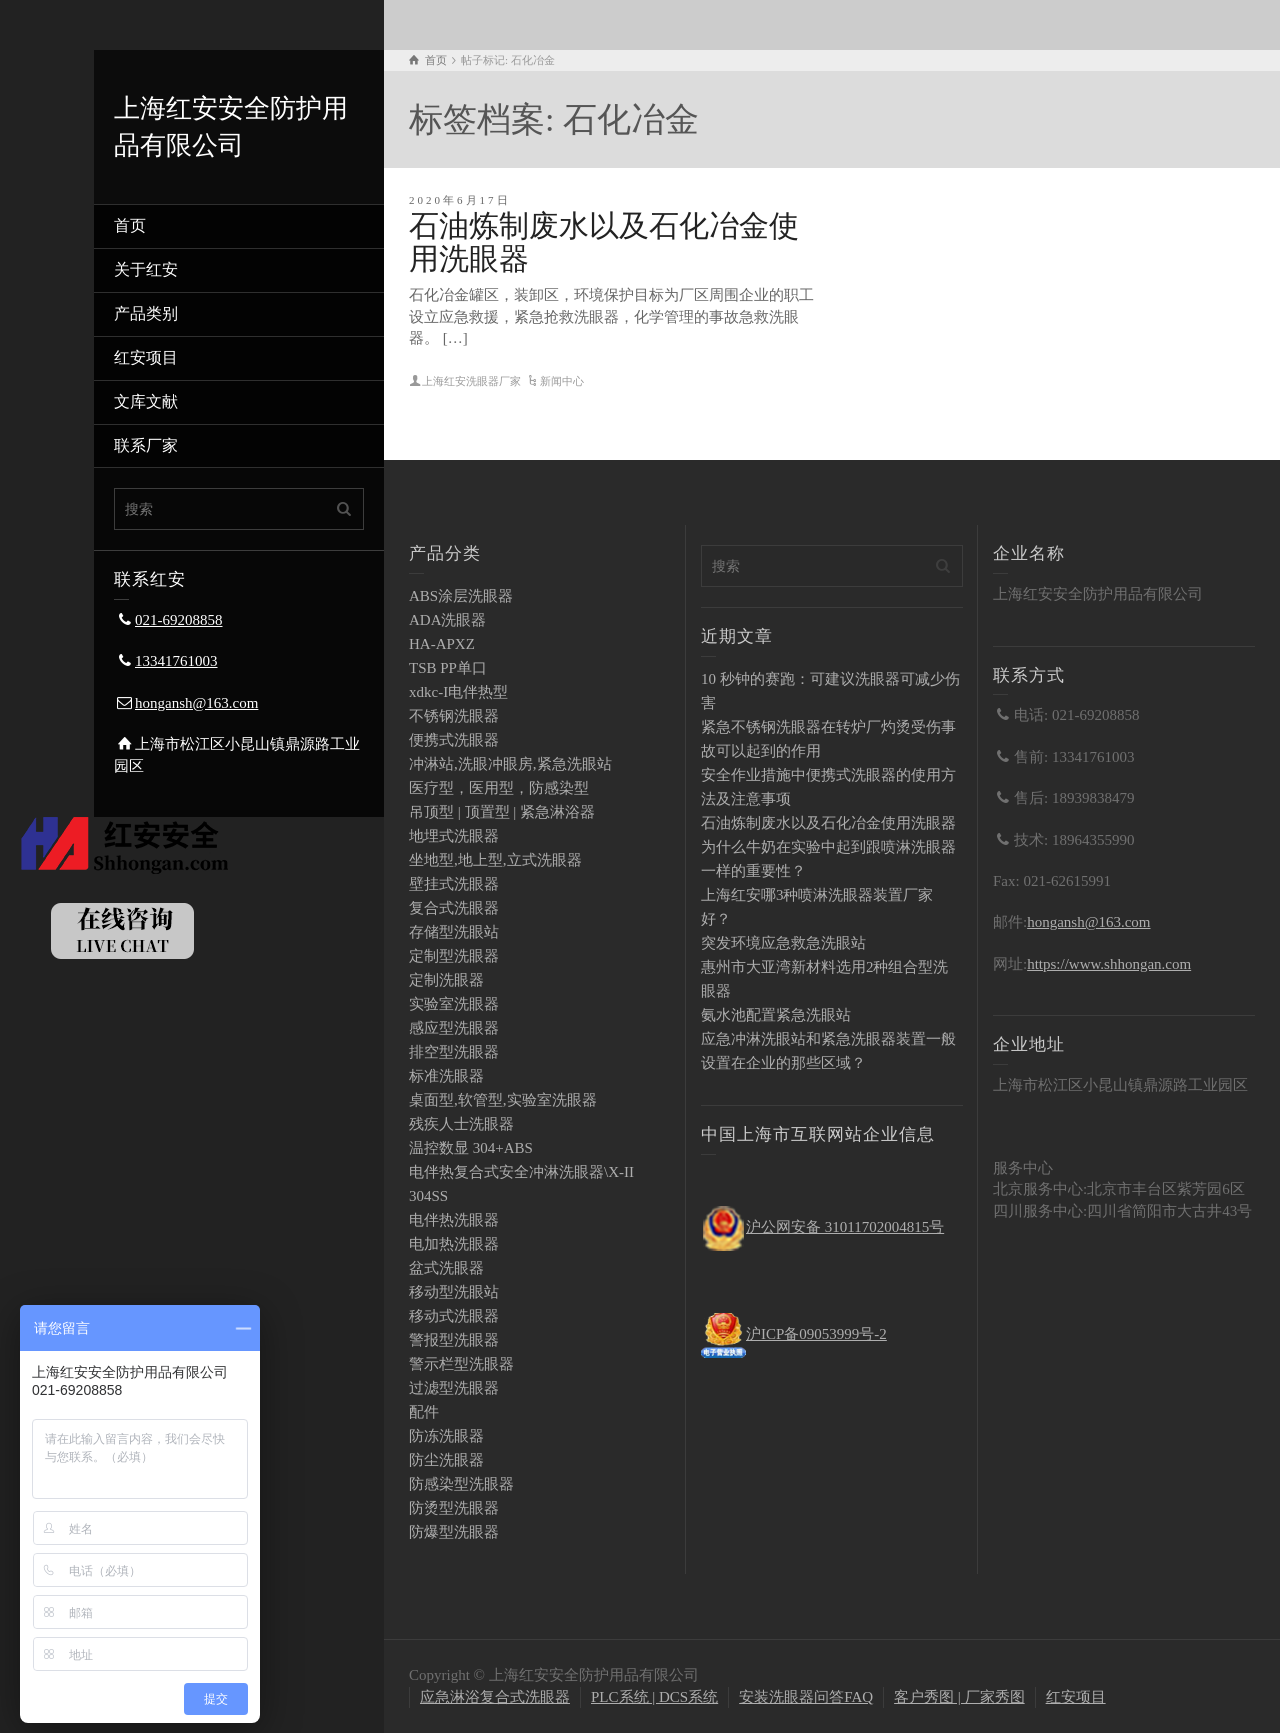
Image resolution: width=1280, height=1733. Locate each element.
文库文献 (146, 401)
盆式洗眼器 (446, 1268)
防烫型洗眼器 (454, 1508)
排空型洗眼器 (454, 1052)
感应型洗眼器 (454, 1028)
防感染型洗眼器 (461, 1484)
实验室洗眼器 (454, 1004)
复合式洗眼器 (454, 908)
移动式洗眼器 (454, 1316)
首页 (130, 225)
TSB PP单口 (448, 668)
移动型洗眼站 (454, 1292)
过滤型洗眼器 (454, 1388)
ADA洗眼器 (448, 620)
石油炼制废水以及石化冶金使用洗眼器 (828, 823)
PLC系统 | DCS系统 (654, 1697)
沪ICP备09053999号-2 (816, 1334)
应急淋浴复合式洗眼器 (495, 1697)
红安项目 (146, 357)
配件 (424, 1412)
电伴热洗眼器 (454, 1220)
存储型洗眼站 (454, 932)
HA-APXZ (442, 644)
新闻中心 (562, 381)
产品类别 (146, 313)
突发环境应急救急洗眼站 (783, 943)
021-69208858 (179, 620)
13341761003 (176, 661)
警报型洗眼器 (454, 1340)
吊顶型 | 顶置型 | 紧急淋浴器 (502, 812)
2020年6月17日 (460, 200)
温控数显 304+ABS (471, 1148)
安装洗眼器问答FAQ (806, 1697)
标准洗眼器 (446, 1076)
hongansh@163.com (196, 703)
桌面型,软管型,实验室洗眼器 (503, 1100)
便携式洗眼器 (454, 740)
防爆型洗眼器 (454, 1532)
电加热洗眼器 (454, 1244)
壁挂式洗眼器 (454, 884)
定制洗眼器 (446, 980)
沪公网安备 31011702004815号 (845, 1227)
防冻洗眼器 (446, 1436)
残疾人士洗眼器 (461, 1124)
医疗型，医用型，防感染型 (499, 788)
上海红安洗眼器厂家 (471, 381)
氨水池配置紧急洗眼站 (776, 1015)
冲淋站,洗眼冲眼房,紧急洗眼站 (510, 764)
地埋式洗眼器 (454, 836)
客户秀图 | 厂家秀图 (959, 1697)
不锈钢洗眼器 (454, 716)
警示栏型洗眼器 (461, 1364)
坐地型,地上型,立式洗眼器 (495, 860)
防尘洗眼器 (446, 1460)
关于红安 (146, 269)
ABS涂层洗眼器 (461, 596)
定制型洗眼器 (454, 956)
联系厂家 (146, 445)
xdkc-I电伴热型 (458, 692)
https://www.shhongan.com (1109, 964)
